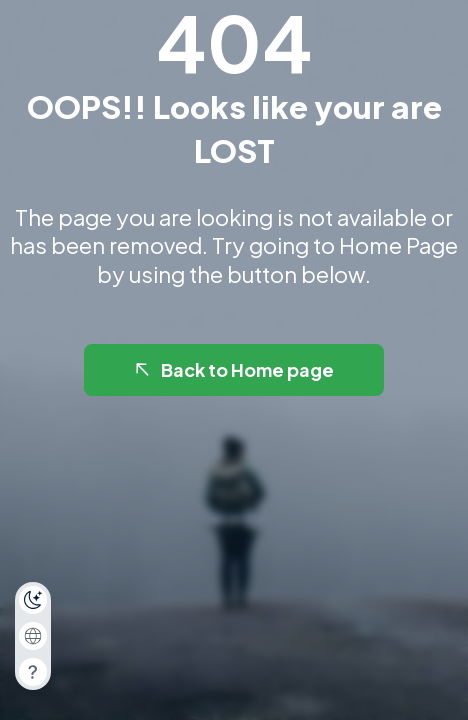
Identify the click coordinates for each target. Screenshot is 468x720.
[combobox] (33, 636)
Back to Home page (232, 369)
